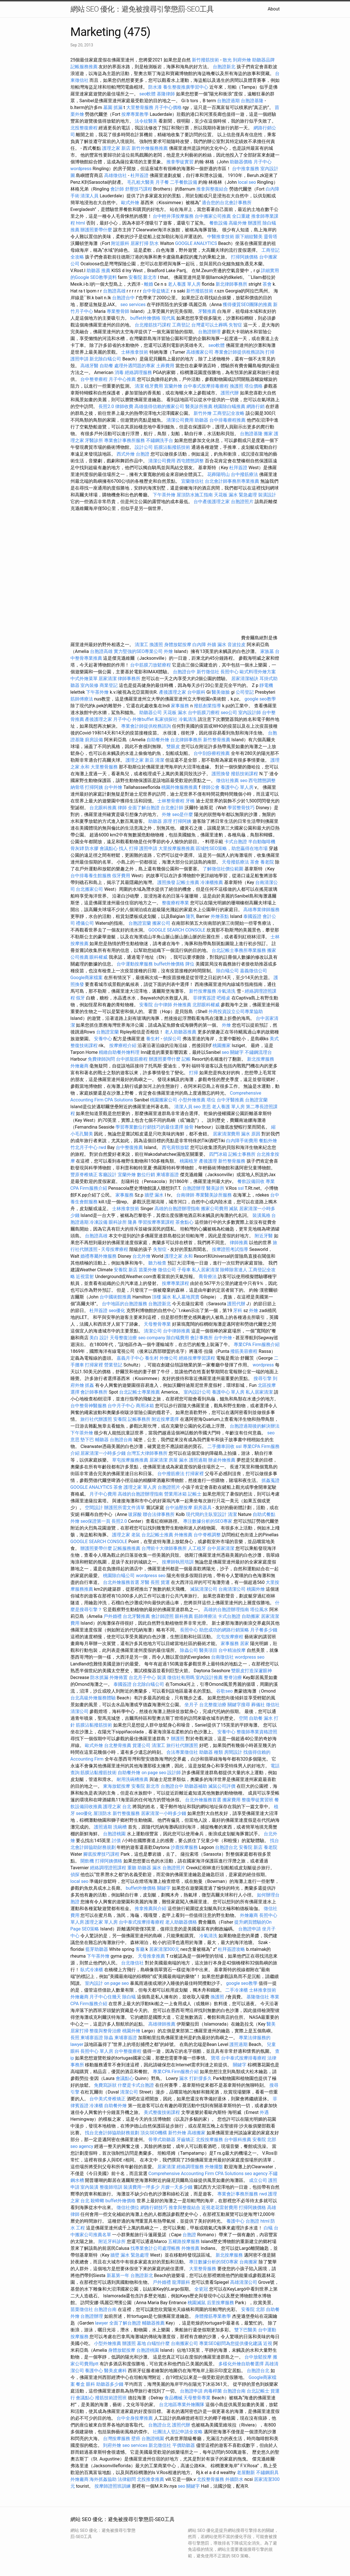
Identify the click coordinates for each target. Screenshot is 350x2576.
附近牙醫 (264, 1235)
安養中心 (103, 1038)
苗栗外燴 (148, 1269)
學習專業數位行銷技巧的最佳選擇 (149, 1127)
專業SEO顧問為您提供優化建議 (230, 2343)
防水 (154, 243)
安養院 (146, 1004)
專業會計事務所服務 (124, 440)
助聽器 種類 (211, 1752)
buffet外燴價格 (145, 318)
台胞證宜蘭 (139, 923)
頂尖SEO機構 (153, 2132)
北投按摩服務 (209, 2139)
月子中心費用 (103, 1494)
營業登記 (113, 1365)
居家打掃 (139, 243)
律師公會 (210, 787)
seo (243, 780)
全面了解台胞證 (144, 807)
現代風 (168, 318)
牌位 (189, 964)
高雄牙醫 (89, 365)
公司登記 (245, 692)
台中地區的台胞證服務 (124, 1303)
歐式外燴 (130, 202)
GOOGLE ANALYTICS (196, 243)
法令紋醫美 (146, 121)
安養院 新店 (126, 1269)
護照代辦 (230, 393)
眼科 (90, 2384)
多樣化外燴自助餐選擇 (241, 2363)
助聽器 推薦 (98, 270)
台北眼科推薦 (103, 807)
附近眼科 (120, 243)
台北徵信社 (132, 1963)
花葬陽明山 (218, 474)
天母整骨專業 (157, 1324)
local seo (247, 182)
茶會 (267, 284)
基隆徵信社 (257, 1997)
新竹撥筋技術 (205, 60)
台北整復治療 (212, 1704)
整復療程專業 (175, 902)
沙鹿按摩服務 (185, 1847)
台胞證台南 (121, 1439)
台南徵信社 (222, 1657)
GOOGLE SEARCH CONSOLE (176, 930)
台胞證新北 (224, 66)
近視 (267, 2343)
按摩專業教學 (135, 114)
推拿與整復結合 (212, 189)
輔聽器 (102, 1439)
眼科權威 (98, 957)
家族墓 (267, 651)
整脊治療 (233, 1677)
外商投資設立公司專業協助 (236, 1011)
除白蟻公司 (227, 970)
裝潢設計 (267, 494)
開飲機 (87, 1861)
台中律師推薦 (176, 1331)
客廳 (140, 1949)
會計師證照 (162, 1616)
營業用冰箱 (175, 1494)
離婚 (148, 284)
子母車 (184, 1269)
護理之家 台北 (117, 1806)
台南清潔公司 (232, 1589)
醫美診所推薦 (198, 406)
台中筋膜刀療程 (204, 712)
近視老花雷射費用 (219, 2207)
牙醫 (144, 1582)
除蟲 (108, 2037)
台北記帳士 (258, 2391)
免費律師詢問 (101, 1059)
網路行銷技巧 (154, 2207)
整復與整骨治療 (105, 2031)
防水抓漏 (99, 1677)
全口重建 (241, 216)
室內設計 (94, 1983)
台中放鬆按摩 (258, 2357)
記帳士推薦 (188, 882)
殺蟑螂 (97, 2200)
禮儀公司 (85, 923)
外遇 (264, 2112)
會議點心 (109, 848)
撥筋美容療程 (243, 1351)
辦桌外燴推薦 (221, 1460)
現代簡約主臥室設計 (206, 1514)
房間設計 (233, 1752)
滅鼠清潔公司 (203, 1589)
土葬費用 (165, 365)
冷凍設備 (98, 1222)
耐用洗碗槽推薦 (132, 1779)
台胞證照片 (242, 501)
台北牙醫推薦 (136, 1616)
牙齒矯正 (186, 2139)
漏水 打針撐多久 (195, 2078)
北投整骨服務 (210, 2479)
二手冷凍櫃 (236, 1990)
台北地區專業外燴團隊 (182, 2404)
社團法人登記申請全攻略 (178, 2431)
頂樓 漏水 (161, 1297)
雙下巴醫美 (245, 2330)
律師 (122, 807)
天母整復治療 (123, 1337)
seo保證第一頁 (95, 1521)
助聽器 (201, 420)
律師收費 (124, 406)
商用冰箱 (145, 1405)
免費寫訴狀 (105, 2085)
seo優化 (117, 1310)
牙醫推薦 (207, 311)
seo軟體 (147, 94)
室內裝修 (89, 685)
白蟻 (268, 2228)
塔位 (211, 1100)
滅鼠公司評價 (221, 1786)
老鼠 (135, 1534)
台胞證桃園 (114, 1833)
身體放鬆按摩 (178, 644)
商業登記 (109, 685)
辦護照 (254, 223)
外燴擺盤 (214, 2166)
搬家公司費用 (214, 1208)
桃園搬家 (221, 1045)
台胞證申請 (249, 1929)
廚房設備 (94, 739)
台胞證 (142, 454)
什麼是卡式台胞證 (136, 2085)
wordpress (81, 168)
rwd (102, 1147)
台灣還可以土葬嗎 (209, 325)
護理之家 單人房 (140, 1487)
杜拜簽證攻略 (231, 1949)
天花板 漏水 (175, 712)
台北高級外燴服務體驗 (93, 1698)
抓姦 (89, 1385)
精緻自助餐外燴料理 (120, 1052)
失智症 (235, 325)
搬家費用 (231, 1799)
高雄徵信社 (115, 175)
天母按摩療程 (114, 1249)
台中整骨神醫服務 (89, 1405)
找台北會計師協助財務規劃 (112, 2132)
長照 (155, 1582)
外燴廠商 (79, 1066)
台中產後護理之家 (212, 501)
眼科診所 (118, 1222)
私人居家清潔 (205, 1269)
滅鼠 (233, 1208)
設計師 (174, 1772)
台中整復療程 (128, 2051)
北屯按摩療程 (230, 1636)
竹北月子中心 (84, 1147)
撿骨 (189, 1127)
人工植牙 (197, 1548)
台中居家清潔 (220, 1548)
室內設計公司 (197, 1392)
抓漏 (118, 107)
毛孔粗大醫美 (140, 182)
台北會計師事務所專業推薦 (232, 481)
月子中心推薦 (122, 379)
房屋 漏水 (178, 1460)
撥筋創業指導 (208, 705)
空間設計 (94, 1507)
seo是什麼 (182, 814)
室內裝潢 (89, 2187)
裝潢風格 (261, 1215)
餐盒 (80, 2384)
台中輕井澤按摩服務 (174, 216)
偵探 (75, 1874)
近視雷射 (85, 1276)
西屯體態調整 (191, 460)
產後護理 (208, 1161)
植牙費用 (154, 386)
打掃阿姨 (94, 787)
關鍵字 (164, 1888)
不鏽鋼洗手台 (159, 440)
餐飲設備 (218, 223)
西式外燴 (126, 454)
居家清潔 (107, 678)
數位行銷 (146, 1174)
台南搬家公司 (184, 2343)
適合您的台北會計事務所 (227, 202)
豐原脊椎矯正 (84, 1174)
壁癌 (135, 2438)
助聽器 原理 (160, 821)
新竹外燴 (203, 413)
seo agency (81, 2146)
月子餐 (162, 182)
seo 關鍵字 (233, 1052)
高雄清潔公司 (243, 2282)
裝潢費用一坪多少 (141, 2187)
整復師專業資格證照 (257, 1732)
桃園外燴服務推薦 (180, 787)
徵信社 (273, 1704)
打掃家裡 (94, 1365)
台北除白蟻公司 (148, 1684)
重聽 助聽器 (139, 1867)
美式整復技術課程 (162, 2112)
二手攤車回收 (221, 1446)
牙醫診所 (94, 440)
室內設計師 (249, 712)
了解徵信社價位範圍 (223, 869)
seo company (151, 1337)
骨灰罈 (77, 848)
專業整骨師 (118, 311)
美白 (93, 1337)
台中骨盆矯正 (157, 291)
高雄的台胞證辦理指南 (177, 1208)
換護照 (236, 386)
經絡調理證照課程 (108, 1867)
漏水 (156, 1867)
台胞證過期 (228, 100)
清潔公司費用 (180, 420)
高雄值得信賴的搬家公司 (159, 406)
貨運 (165, 1582)
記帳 (186, 1059)
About (274, 9)
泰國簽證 (252, 916)
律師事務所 (129, 678)
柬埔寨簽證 (167, 1174)
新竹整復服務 (126, 1813)
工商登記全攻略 (228, 413)
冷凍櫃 (96, 2105)
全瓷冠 (201, 2289)
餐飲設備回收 (251, 1181)
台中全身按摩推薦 (135, 2418)
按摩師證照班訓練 (113, 2486)
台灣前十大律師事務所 (164, 1548)
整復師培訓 (111, 2187)
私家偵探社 (166, 719)
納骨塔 (77, 787)
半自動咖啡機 (261, 841)
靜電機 (266, 685)
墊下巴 (87, 1439)
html (80, 223)
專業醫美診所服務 (214, 1195)
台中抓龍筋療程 (132, 1059)
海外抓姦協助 (103, 2479)
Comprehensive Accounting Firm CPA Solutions (195, 2173)
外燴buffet (142, 719)
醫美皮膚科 (115, 2370)
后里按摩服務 (221, 2302)
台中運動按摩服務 (135, 964)
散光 (227, 60)
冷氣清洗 (188, 719)
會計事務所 (201, 1337)
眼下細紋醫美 (249, 236)
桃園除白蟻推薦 (229, 406)
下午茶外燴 (164, 494)
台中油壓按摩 (179, 1507)
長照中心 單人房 (96, 2051)
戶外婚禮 (113, 1616)
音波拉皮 (236, 644)
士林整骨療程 (170, 801)
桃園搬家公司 (163, 1100)
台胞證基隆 (252, 100)
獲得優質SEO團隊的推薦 (247, 304)
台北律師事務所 (186, 739)
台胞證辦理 (209, 331)
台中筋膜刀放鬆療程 (151, 665)
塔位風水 (259, 1609)
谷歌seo (224, 1691)
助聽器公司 (150, 712)
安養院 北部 (264, 2139)
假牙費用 (121, 875)
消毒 (119, 372)
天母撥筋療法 (235, 862)
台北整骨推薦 (117, 1745)
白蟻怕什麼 (158, 2343)
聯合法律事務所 (159, 1514)
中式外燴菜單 (84, 678)
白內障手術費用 (242, 1140)
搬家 (268, 433)
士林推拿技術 (134, 352)
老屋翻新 (246, 2472)
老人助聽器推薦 (180, 1032)
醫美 (271, 2024)
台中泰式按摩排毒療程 (206, 386)
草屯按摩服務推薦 (130, 1460)
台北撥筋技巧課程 (153, 325)
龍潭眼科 (181, 2282)
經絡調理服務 (138, 372)
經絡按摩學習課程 (197, 1358)
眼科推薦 (184, 1616)
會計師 (117, 189)
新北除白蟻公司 (105, 359)
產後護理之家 (172, 692)
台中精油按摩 (232, 1650)
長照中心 (229, 671)
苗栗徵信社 (81, 2309)
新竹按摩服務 (203, 991)
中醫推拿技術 (220, 236)
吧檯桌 (223, 998)
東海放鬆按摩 (117, 1786)
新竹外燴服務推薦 (150, 148)
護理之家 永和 (178, 1256)
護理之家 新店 (116, 148)
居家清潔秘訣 (244, 678)
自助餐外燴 (158, 739)
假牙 (80, 998)
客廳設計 (107, 1174)
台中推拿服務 (246, 168)
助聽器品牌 (263, 60)
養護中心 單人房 (237, 787)
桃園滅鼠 (197, 2302)
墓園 (107, 107)
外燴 (168, 651)
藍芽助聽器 (96, 1949)
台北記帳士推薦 (157, 1534)
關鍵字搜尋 (238, 1704)
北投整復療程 (84, 128)
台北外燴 (141, 1256)
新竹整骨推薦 (216, 739)
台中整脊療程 (94, 379)
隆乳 (190, 916)
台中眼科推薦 (237, 2139)
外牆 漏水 (216, 644)
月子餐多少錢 (263, 1630)
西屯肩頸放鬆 (176, 1147)
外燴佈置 (118, 1677)
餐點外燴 (268, 1140)
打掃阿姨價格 (244, 257)
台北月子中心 (142, 1677)
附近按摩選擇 (166, 1419)
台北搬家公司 (89, 889)
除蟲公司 (189, 1650)
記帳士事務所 (241, 1154)
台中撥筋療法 (244, 474)
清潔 (139, 386)
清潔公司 (153, 1331)
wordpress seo (151, 1575)
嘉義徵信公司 (253, 970)
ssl (241, 1188)
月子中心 (263, 162)
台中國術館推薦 (116, 1297)
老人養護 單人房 (184, 284)
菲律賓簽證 (204, 998)
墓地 (141, 2343)
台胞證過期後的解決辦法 (255, 1426)
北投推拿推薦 (150, 2479)
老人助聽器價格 (181, 1922)
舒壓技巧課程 (139, 189)
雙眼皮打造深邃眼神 (251, 1670)
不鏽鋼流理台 (258, 1052)
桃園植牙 (189, 1161)
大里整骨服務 (139, 107)
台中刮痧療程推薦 (212, 753)
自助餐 (106, 365)
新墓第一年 (118, 2275)
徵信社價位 (128, 2207)
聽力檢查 (157, 1263)
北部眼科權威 (206, 1004)
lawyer (101, 2323)
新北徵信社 (160, 2445)
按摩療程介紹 (123, 1045)
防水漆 (155, 87)
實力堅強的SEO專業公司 (138, 651)
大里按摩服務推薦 (177, 848)
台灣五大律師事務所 (147, 1453)
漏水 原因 (250, 1134)
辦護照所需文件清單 (124, 1507)
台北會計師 (172, 807)
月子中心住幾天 (105, 1997)
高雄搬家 (196, 2132)
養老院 (267, 862)
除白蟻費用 (177, 1337)
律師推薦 (239, 1242)
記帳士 (194, 1494)
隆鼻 (132, 1222)
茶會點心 (184, 1222)
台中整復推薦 (129, 1147)
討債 (116, 1840)
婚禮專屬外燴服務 (99, 1256)
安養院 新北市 (142, 277)
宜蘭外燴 (173, 386)
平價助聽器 (183, 2445)
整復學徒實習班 (258, 1799)
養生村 (153, 1038)
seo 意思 (202, 1106)
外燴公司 (169, 1358)
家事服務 (180, 705)
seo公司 (229, 712)
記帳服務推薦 (84, 66)
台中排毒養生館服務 (91, 875)
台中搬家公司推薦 (213, 216)
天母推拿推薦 (151, 1956)
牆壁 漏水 (154, 1195)
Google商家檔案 (86, 977)
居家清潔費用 (226, 1134)
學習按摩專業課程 (156, 1222)
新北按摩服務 (260, 1059)
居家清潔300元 (164, 1949)
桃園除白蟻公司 (119, 1575)
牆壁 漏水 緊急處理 (129, 2255)
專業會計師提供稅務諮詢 (239, 352)
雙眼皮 (173, 746)
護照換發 (221, 773)
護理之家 (121, 1534)
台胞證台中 (123, 297)
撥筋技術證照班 (111, 2397)
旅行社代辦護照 (96, 1419)
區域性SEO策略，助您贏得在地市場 (232, 848)
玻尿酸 (135, 1514)
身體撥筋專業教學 (213, 2316)
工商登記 (181, 325)
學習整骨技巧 (241, 807)
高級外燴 (238, 223)
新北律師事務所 (231, 284)
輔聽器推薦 (153, 2323)
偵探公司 (172, 1038)
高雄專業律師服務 (261, 909)
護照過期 (198, 1460)
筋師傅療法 (81, 699)
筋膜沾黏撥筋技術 (172, 447)
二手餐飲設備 (183, 182)
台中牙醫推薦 (230, 1100)
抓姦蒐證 (270, 1480)
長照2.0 (106, 406)
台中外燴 (113, 787)
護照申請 (79, 359)
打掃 (269, 352)
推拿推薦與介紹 (150, 1908)
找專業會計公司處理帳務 (155, 2248)
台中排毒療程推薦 (228, 420)
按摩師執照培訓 (178, 1562)
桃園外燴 (256, 1589)
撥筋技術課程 (245, 773)
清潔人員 (89, 195)
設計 (104, 1337)
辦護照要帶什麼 (96, 229)
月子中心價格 (168, 107)
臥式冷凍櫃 (91, 1969)
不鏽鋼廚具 (267, 2472)
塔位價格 (253, 386)
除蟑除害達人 (233, 1269)
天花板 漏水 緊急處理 (235, 494)
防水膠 (91, 848)
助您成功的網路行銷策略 (224, 1630)
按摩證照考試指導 (230, 1249)
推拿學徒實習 (180, 162)
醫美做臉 (221, 692)
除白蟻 (129, 1997)
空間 (243, 1718)
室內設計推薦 (209, 1677)
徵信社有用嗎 (180, 1677)
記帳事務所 (139, 1419)
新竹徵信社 (208, 671)
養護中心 (235, 2221)
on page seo (153, 1772)
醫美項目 (208, 1650)
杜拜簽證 (139, 175)
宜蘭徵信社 (192, 481)
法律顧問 (127, 2479)
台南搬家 (248, 2262)
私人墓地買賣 (185, 1297)
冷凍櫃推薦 (211, 882)
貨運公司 (141, 1745)
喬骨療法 (208, 1276)
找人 (123, 848)
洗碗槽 (120, 1827)
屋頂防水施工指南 (195, 494)
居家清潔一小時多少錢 (103, 1453)
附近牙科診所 (112, 2241)
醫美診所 (215, 1188)
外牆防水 (234, 2479)
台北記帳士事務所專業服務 (239, 950)
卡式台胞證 (235, 841)
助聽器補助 (195, 1786)
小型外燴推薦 (191, 1100)
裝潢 (161, 1677)
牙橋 (190, 801)
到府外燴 (242, 60)
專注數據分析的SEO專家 (207, 1521)
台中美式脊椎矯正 (108, 2098)
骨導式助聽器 (161, 2139)
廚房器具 (203, 1507)
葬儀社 (258, 1704)
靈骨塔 (270, 236)
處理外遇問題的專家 (134, 365)
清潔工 (141, 644)
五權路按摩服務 (184, 2241)
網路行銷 (255, 406)
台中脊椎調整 (208, 1534)
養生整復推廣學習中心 (185, 87)
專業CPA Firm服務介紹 (257, 1344)
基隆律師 (166, 94)
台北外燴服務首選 (121, 1582)
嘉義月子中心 (130, 1358)
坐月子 (191, 1704)
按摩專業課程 (176, 1283)
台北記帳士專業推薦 (139, 1392)
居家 (244, 1643)
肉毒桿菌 (213, 2391)
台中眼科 (196, 692)
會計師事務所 (94, 1392)
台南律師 (185, 1195)
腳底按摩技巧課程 (102, 1854)
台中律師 (163, 1004)
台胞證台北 (226, 1847)
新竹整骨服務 (231, 1161)
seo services (133, 304)
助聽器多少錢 (109, 2384)
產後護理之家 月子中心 (108, 719)
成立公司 (258, 2180)
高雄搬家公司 (199, 352)
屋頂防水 (102, 1813)
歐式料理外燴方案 (258, 671)
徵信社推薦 (227, 780)
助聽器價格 (241, 162)
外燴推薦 (182, 1004)
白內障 (199, 644)
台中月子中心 (121, 1405)
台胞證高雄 (114, 291)
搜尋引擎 (263, 1378)
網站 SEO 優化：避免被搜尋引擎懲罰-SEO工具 (142, 9)
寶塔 (215, 2058)
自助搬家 (251, 1616)
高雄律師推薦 (161, 2024)
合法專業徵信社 (182, 1752)
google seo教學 (260, 699)
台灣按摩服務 (117, 2438)
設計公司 (144, 447)
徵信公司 (167, 1269)
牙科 (237, 1310)
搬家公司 (161, 923)
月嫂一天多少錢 (176, 2187)
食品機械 (173, 2397)
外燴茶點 (220, 916)
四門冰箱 (218, 1154)
